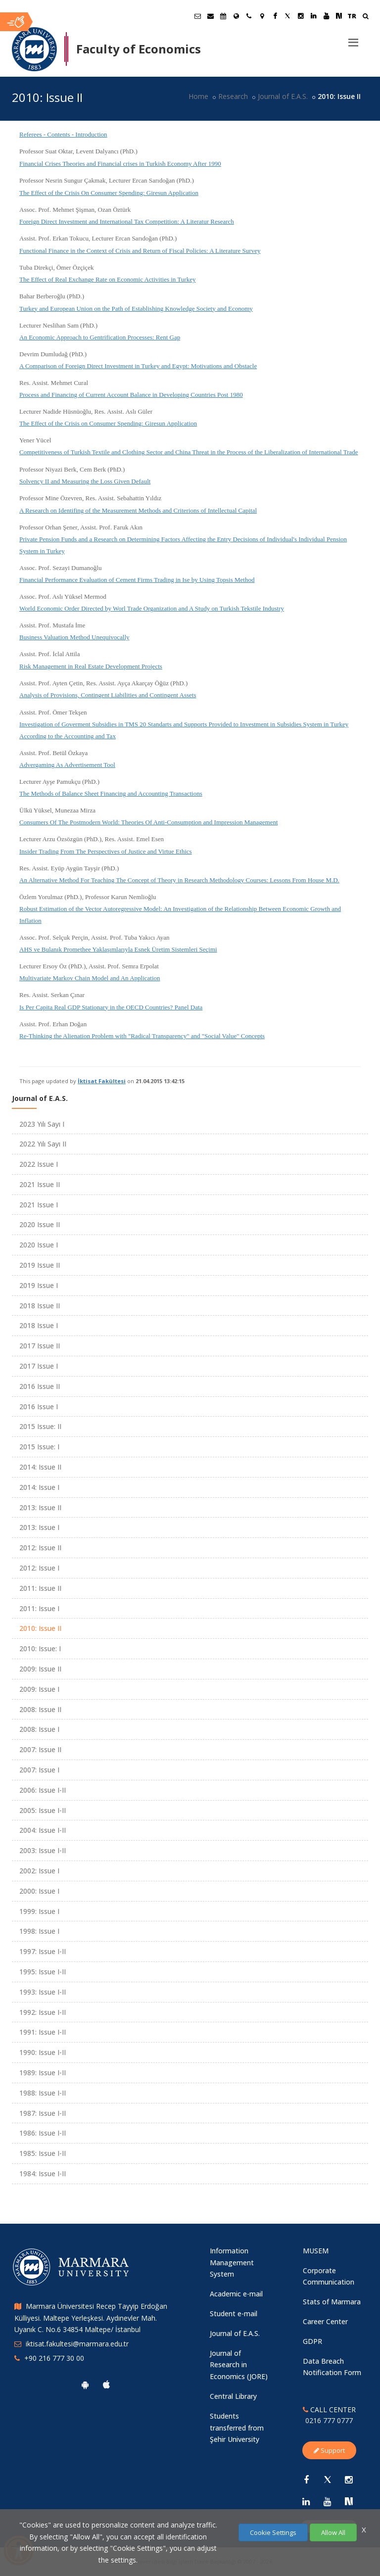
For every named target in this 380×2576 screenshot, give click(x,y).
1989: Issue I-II (42, 2072)
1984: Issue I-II (42, 2173)
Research (233, 96)
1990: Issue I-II (42, 2052)
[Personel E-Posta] (210, 15)
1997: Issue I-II (42, 1951)
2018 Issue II (39, 1305)
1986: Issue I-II (42, 2133)
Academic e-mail (236, 2293)
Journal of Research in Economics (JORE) (239, 2365)
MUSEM (316, 2250)
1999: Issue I (39, 1911)
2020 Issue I (38, 1244)
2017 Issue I (38, 1366)
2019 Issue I (38, 1285)
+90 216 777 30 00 (54, 2358)
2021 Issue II (39, 1184)
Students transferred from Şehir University (237, 2427)
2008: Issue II (40, 1709)
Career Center (325, 2321)
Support (329, 2450)
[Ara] (365, 17)
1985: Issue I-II (42, 2153)
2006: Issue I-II (42, 1790)
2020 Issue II (39, 1224)
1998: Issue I (39, 1931)
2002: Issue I (39, 1870)
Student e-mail (233, 2313)
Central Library (233, 2396)
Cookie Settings (273, 2532)
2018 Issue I (38, 1325)
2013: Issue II (40, 1507)
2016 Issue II (39, 1386)
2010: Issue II (40, 1628)
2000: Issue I (39, 1891)
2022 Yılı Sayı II (42, 1143)
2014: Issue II (40, 1467)
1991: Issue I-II (42, 2032)
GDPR (312, 2341)
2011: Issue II (40, 1588)
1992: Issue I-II (42, 2012)
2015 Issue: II (40, 1426)
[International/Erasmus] (236, 15)
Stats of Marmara (332, 2301)
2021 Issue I (38, 1204)
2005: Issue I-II (42, 1810)
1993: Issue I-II (42, 1992)
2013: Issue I (39, 1527)
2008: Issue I (39, 1729)
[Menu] (353, 38)
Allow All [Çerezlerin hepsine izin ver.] (333, 2532)
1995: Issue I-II (42, 1971)
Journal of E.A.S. (283, 96)
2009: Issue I (39, 1689)
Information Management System (232, 2262)
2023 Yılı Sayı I (41, 1124)
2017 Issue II (39, 1345)
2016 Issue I (38, 1406)
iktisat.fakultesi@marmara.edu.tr (77, 2343)
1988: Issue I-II (42, 2093)
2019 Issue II (39, 1265)
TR (351, 15)
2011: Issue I (39, 1608)
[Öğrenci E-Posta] (197, 15)
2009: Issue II (40, 1668)
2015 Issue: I (39, 1446)
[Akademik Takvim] (223, 15)
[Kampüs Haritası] (262, 15)
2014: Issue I (39, 1487)
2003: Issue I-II (42, 1850)
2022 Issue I (38, 1164)
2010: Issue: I (40, 1648)
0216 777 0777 (329, 2420)
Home (198, 96)
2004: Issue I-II (42, 1830)
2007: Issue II (40, 1749)
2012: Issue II (40, 1547)
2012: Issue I (39, 1568)
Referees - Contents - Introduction (63, 134)
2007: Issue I (39, 1769)
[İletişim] (249, 15)
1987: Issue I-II (42, 2113)
